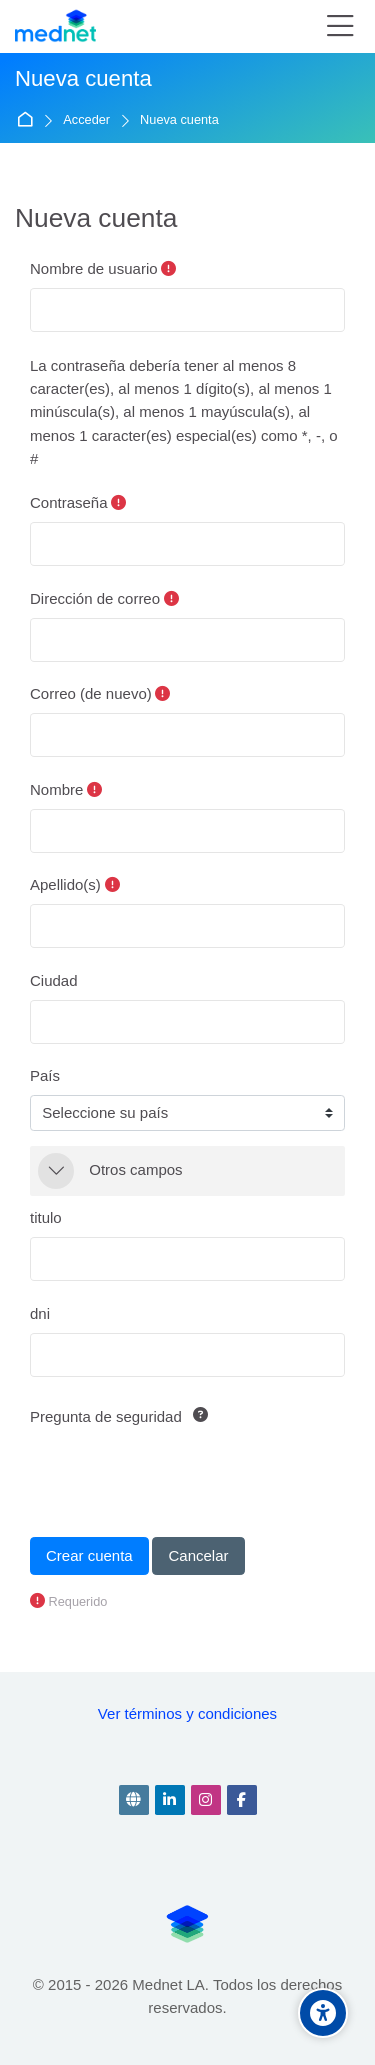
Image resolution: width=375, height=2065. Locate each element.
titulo (46, 1217)
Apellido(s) (65, 884)
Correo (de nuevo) (91, 693)
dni (40, 1313)
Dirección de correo (95, 598)
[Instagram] (206, 1800)
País (45, 1075)
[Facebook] (242, 1800)
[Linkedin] (170, 1800)
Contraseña (69, 502)
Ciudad (54, 980)
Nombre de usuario (94, 268)
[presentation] (182, 1475)
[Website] (134, 1800)
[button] (56, 1171)
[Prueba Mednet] (55, 27)
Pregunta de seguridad (106, 1416)
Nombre (56, 789)
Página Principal (28, 120)
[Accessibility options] (323, 2013)
